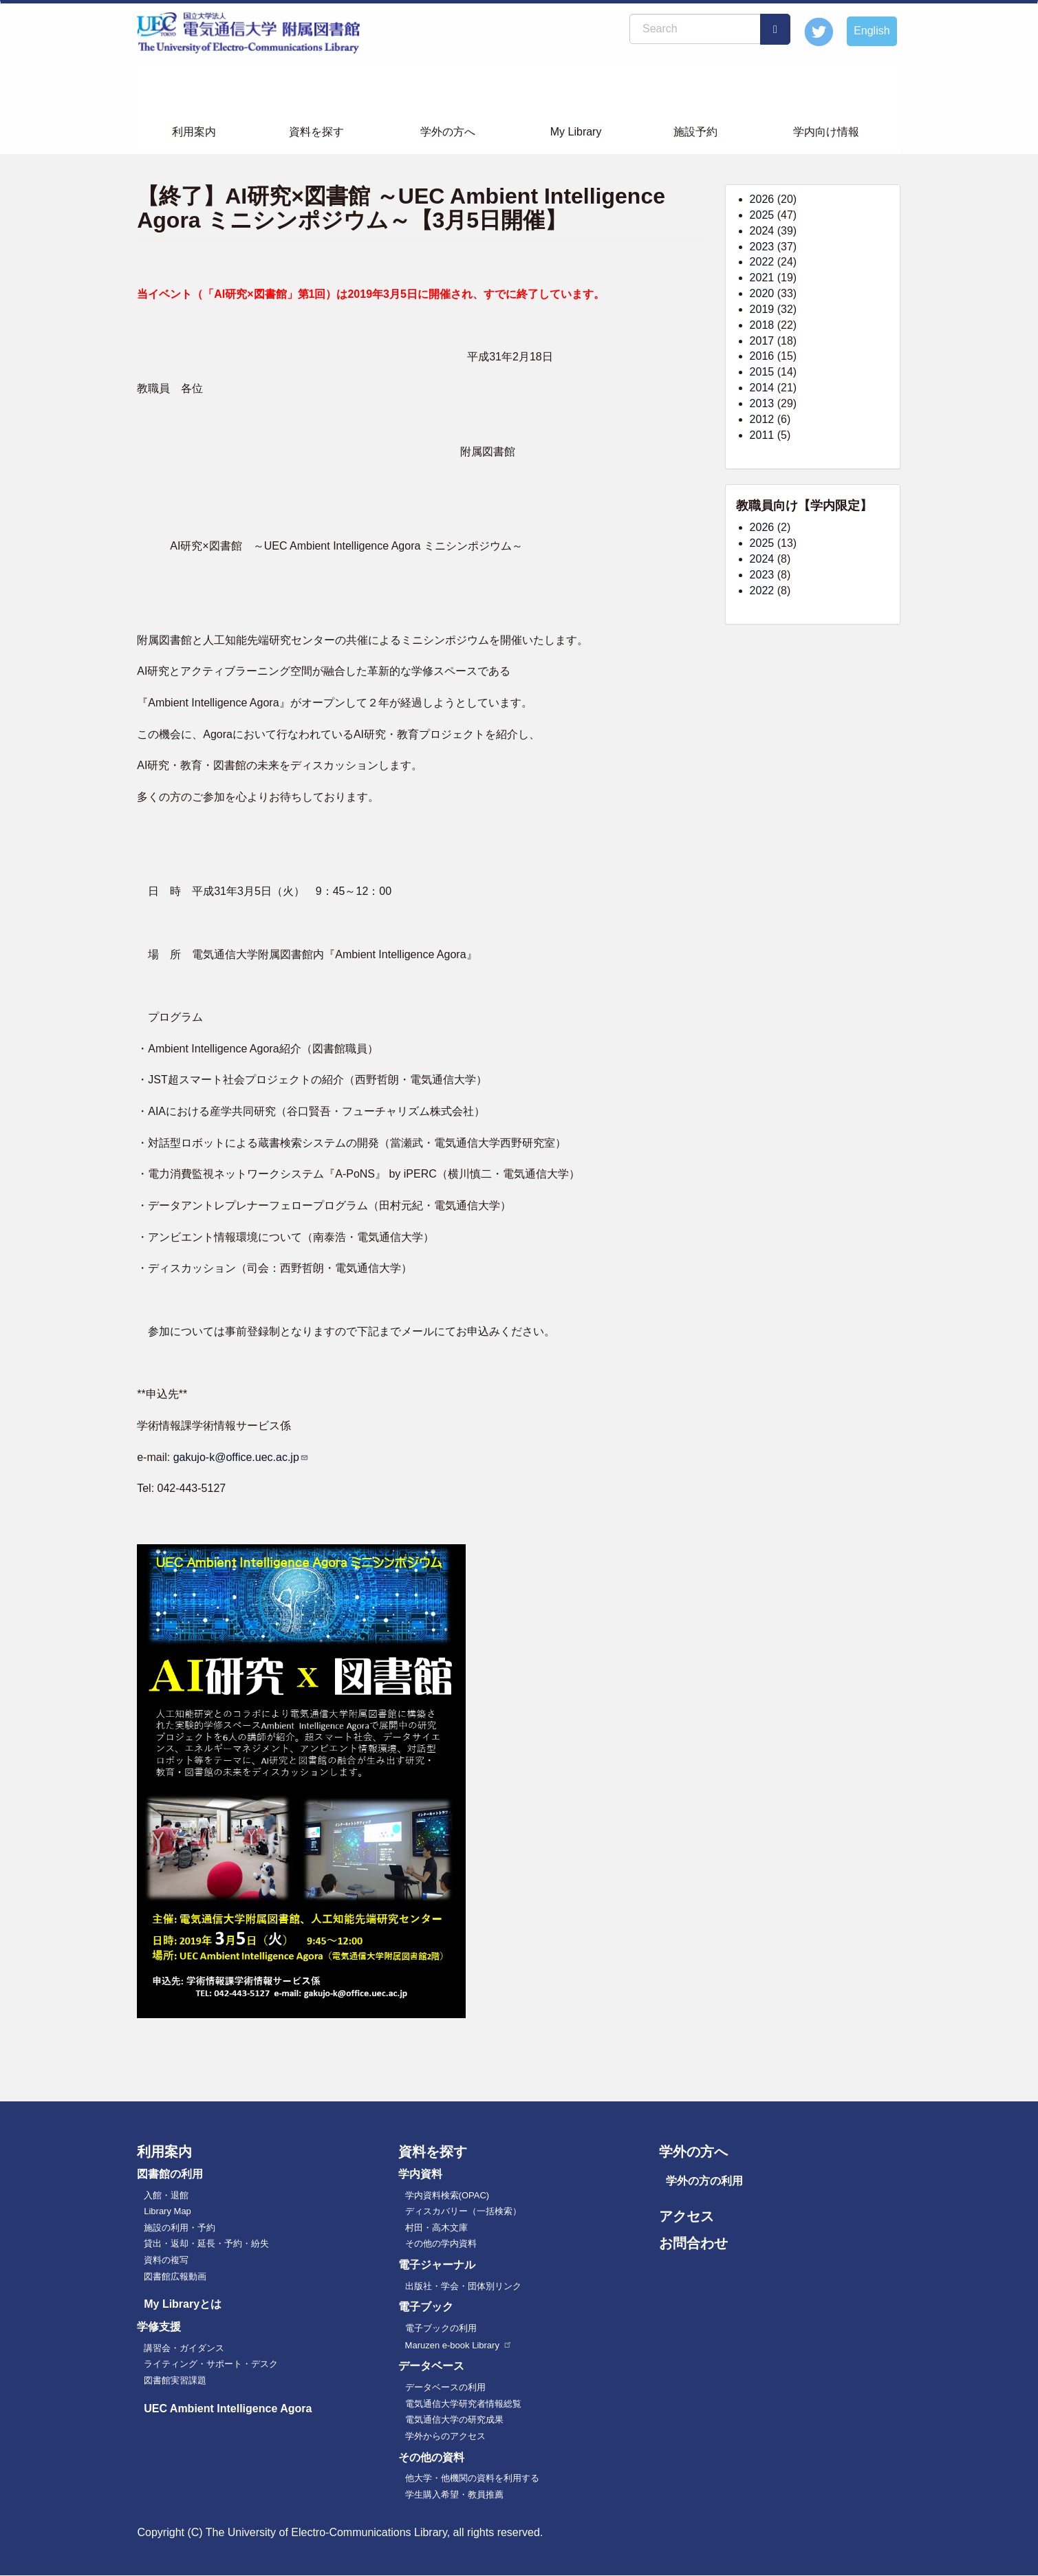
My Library (576, 132)
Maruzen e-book (458, 2345)
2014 (762, 387)
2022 (762, 262)
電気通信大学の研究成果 (454, 2419)
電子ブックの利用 (441, 2328)
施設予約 (695, 132)
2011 (762, 435)
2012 (762, 419)
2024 (762, 231)
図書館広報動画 (175, 2276)
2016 (762, 356)
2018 (762, 325)
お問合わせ (693, 2243)
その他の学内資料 (441, 2243)
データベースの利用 (445, 2387)
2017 (762, 341)
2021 (762, 277)
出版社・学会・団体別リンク (463, 2286)
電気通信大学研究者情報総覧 (463, 2404)
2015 (762, 372)
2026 (762, 199)
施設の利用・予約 (179, 2227)
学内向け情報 (826, 132)
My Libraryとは (182, 2304)
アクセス (686, 2216)
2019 (762, 309)
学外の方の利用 (704, 2181)
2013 (762, 403)
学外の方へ (447, 132)
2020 (762, 293)
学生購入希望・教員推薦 (454, 2494)
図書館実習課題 (175, 2380)
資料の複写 (166, 2260)
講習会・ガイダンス (184, 2348)
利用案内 (194, 132)
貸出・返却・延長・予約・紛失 (206, 2243)
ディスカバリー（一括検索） (463, 2211)
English (871, 30)
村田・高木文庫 (436, 2227)
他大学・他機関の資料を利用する (472, 2478)
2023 (762, 246)
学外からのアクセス (445, 2436)
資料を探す (316, 132)
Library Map (167, 2211)
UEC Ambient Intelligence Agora (228, 2408)
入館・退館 (166, 2195)
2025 (762, 215)
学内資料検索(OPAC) (447, 2195)
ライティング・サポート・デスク (211, 2364)
